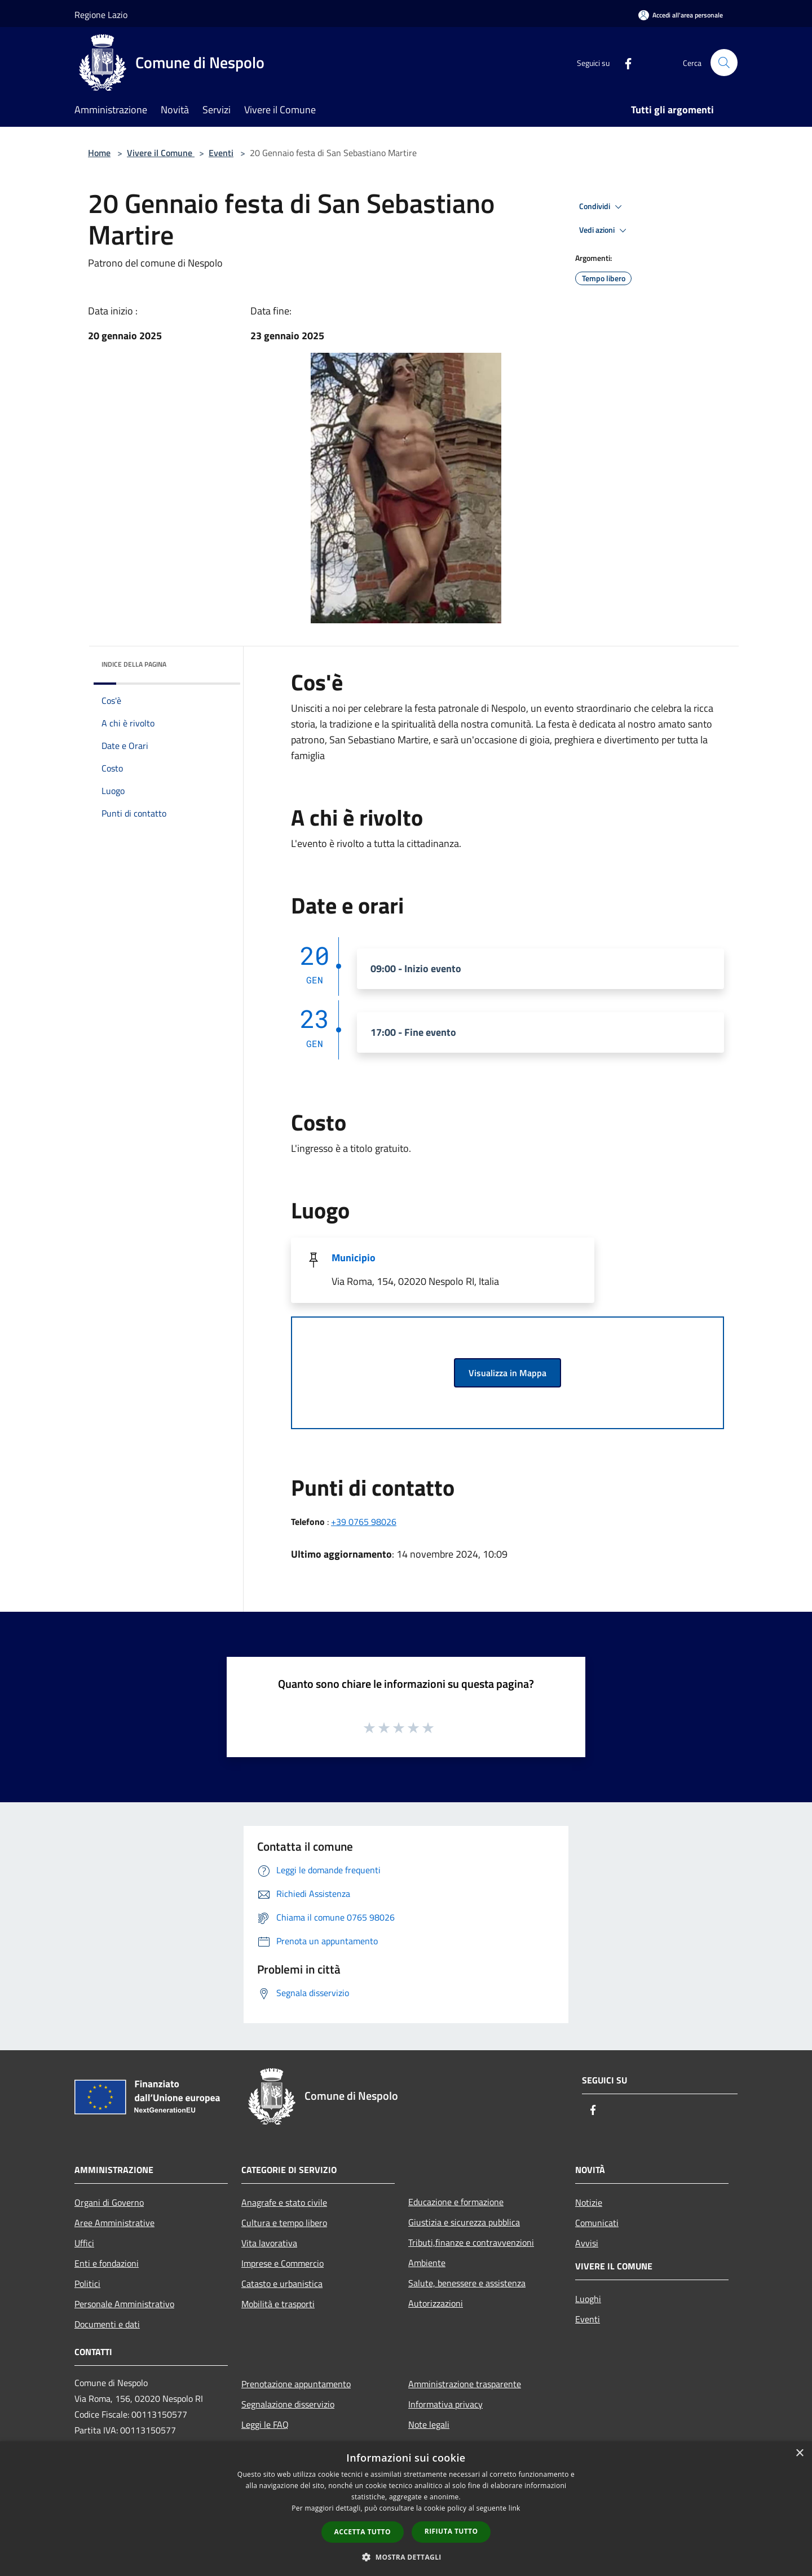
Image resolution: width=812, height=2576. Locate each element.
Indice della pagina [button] (134, 664)
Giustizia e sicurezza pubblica (464, 2222)
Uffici (84, 2243)
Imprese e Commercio (282, 2263)
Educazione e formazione (456, 2202)
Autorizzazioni (435, 2303)
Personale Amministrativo (124, 2304)
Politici (87, 2283)
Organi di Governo (109, 2202)
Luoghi (588, 2298)
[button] (406, 2556)
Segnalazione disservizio (287, 2404)
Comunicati (597, 2222)
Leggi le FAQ (265, 2424)
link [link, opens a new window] (514, 2508)
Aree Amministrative (114, 2222)
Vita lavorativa (269, 2243)
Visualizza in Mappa (507, 1373)
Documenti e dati (107, 2324)
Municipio (354, 1257)
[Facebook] (623, 62)
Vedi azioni (604, 230)
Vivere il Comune (161, 152)
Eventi (221, 152)
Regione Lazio (100, 14)
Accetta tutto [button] (362, 2532)
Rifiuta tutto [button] (451, 2531)
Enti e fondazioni (106, 2263)
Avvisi (586, 2243)
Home (99, 152)
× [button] (799, 2453)
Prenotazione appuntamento (296, 2384)
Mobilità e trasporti (278, 2304)
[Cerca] (724, 62)
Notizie (588, 2202)
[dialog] (406, 2508)
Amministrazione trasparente (464, 2384)
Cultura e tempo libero (284, 2222)
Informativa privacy (445, 2404)
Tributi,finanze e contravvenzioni (471, 2242)
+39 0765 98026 (363, 1521)
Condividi (602, 207)
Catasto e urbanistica (282, 2283)
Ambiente (426, 2262)
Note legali (428, 2424)
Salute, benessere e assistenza (467, 2283)
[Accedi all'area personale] (681, 15)
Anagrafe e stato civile (284, 2202)
